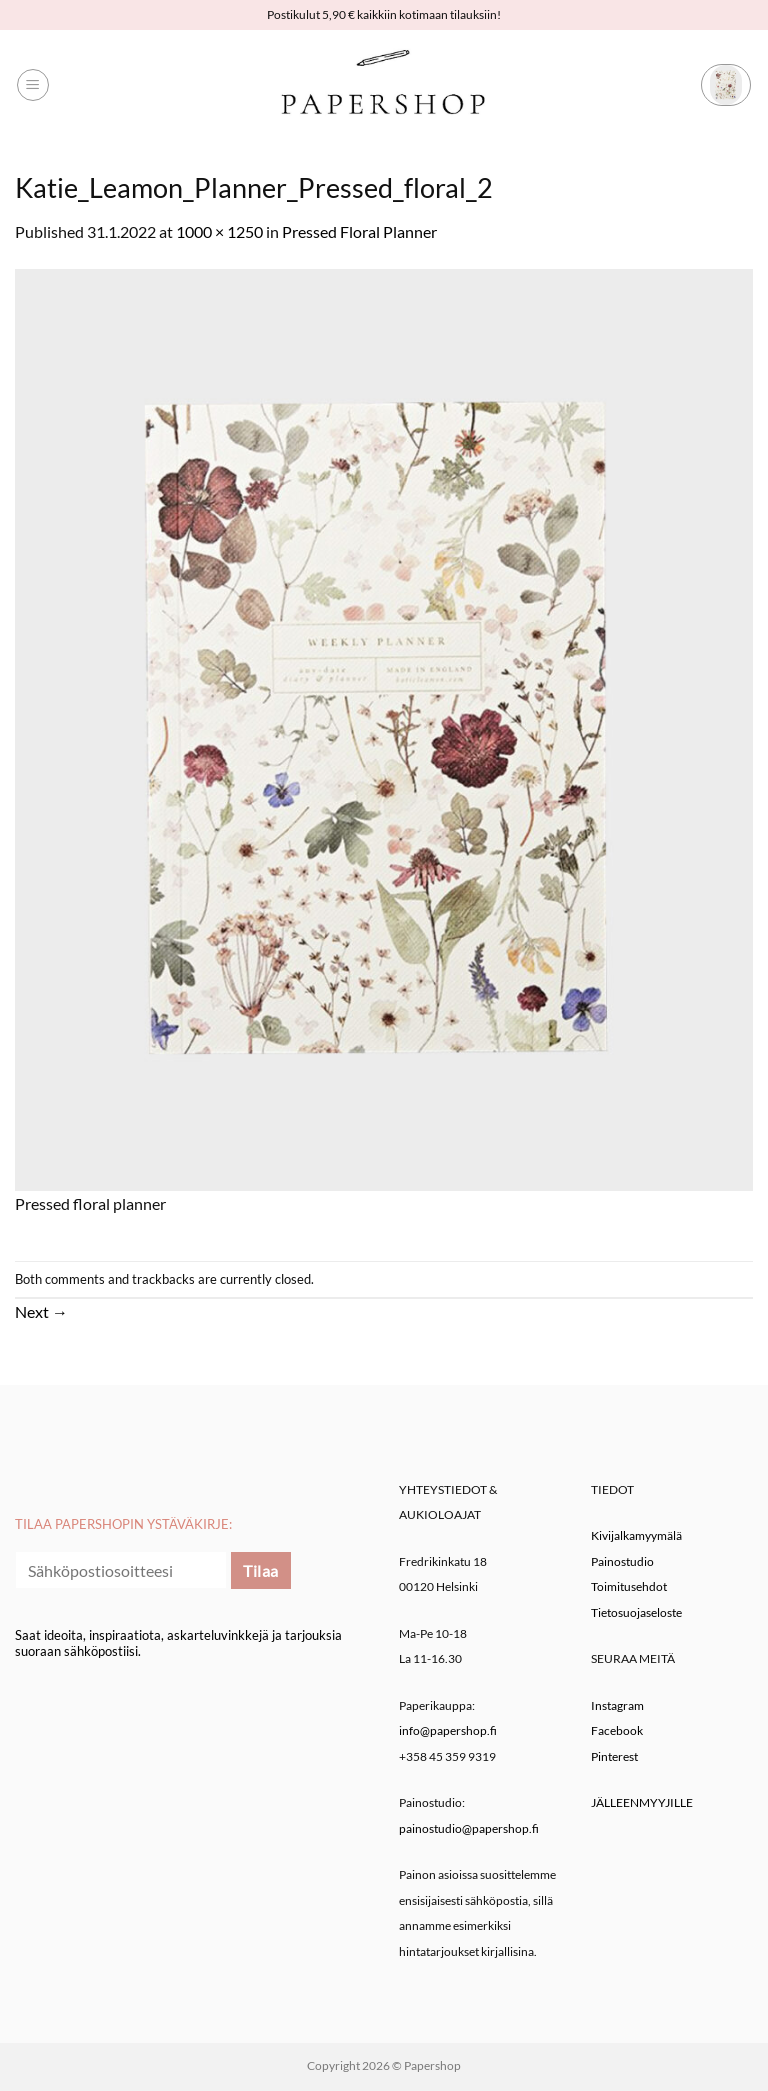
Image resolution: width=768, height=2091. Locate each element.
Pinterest (614, 1756)
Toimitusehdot (629, 1586)
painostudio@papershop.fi (469, 1828)
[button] (33, 85)
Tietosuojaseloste (636, 1612)
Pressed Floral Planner (359, 231)
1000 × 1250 (219, 231)
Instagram (617, 1705)
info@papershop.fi (448, 1730)
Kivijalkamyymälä (636, 1535)
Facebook (617, 1730)
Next (41, 1311)
